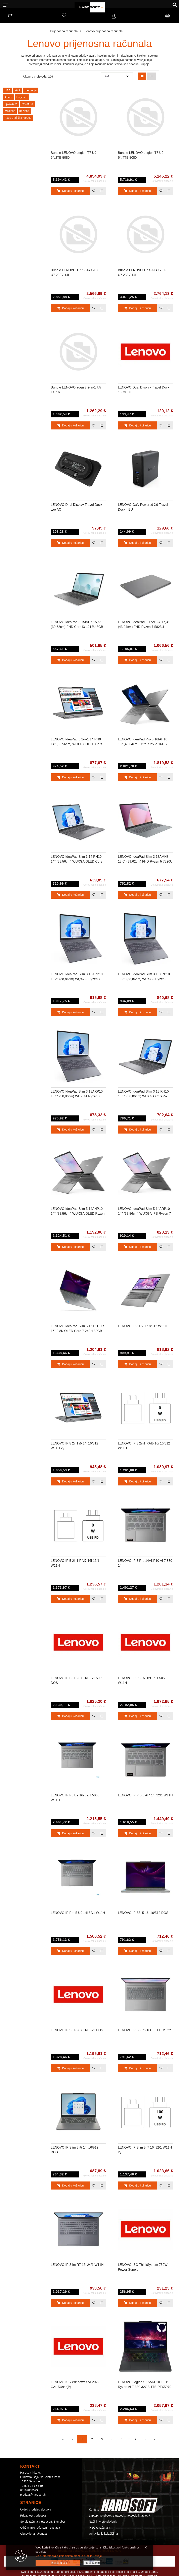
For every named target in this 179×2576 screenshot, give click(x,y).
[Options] (91, 2562)
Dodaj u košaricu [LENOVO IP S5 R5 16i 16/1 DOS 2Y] (137, 2068)
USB (7, 90)
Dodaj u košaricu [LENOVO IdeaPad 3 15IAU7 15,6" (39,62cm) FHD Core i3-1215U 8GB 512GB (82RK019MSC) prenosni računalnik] (70, 660)
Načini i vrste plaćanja (103, 2521)
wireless (10, 110)
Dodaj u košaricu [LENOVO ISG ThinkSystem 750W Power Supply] (137, 2302)
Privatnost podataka (33, 2515)
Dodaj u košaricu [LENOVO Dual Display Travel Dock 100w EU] (137, 425)
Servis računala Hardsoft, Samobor (42, 2521)
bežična (24, 110)
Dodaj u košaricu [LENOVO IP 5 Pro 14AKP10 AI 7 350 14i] (137, 1598)
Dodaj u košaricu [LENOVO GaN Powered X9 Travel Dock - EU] (137, 542)
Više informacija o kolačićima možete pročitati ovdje (69, 2556)
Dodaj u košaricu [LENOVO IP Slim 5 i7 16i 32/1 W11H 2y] (137, 2185)
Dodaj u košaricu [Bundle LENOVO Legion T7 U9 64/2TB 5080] (70, 190)
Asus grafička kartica (18, 117)
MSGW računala (99, 2527)
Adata (8, 97)
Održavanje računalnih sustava (40, 2527)
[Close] (58, 2563)
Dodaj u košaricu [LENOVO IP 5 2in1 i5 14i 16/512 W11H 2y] (70, 1481)
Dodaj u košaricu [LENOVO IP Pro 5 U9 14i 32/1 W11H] (70, 1950)
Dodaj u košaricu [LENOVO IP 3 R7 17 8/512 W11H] (137, 1364)
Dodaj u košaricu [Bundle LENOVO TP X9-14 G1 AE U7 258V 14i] (70, 308)
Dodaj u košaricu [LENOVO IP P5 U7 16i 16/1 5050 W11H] (137, 1716)
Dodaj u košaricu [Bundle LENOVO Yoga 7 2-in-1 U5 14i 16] (70, 425)
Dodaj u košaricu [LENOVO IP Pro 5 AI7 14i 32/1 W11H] (137, 1833)
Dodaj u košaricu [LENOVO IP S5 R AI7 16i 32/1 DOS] (70, 2068)
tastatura (27, 104)
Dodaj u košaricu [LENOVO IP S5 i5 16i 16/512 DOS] (137, 1950)
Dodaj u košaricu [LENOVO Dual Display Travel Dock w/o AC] (70, 542)
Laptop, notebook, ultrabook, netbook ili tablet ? (119, 2515)
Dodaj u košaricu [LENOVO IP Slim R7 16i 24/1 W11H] (70, 2302)
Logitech (22, 97)
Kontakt (94, 2509)
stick (17, 90)
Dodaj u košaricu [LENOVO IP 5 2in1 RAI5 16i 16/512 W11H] (137, 1481)
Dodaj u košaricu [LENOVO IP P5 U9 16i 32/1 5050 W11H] (70, 1833)
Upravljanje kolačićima (103, 2533)
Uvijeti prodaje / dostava (35, 2509)
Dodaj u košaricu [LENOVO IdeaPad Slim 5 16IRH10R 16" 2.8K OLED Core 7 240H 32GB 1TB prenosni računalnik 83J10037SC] (70, 1364)
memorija (31, 90)
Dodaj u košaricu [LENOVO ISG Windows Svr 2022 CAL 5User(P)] (70, 2420)
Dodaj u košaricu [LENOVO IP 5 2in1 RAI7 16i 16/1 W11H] (70, 1598)
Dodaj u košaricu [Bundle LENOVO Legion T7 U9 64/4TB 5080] (137, 190)
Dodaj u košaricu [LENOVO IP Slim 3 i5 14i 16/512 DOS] (70, 2185)
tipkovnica (11, 104)
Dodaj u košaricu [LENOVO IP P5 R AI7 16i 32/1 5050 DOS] (70, 1716)
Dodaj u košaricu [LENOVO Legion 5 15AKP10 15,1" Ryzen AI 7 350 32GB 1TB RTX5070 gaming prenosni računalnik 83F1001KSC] (137, 2420)
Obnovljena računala (33, 2533)
